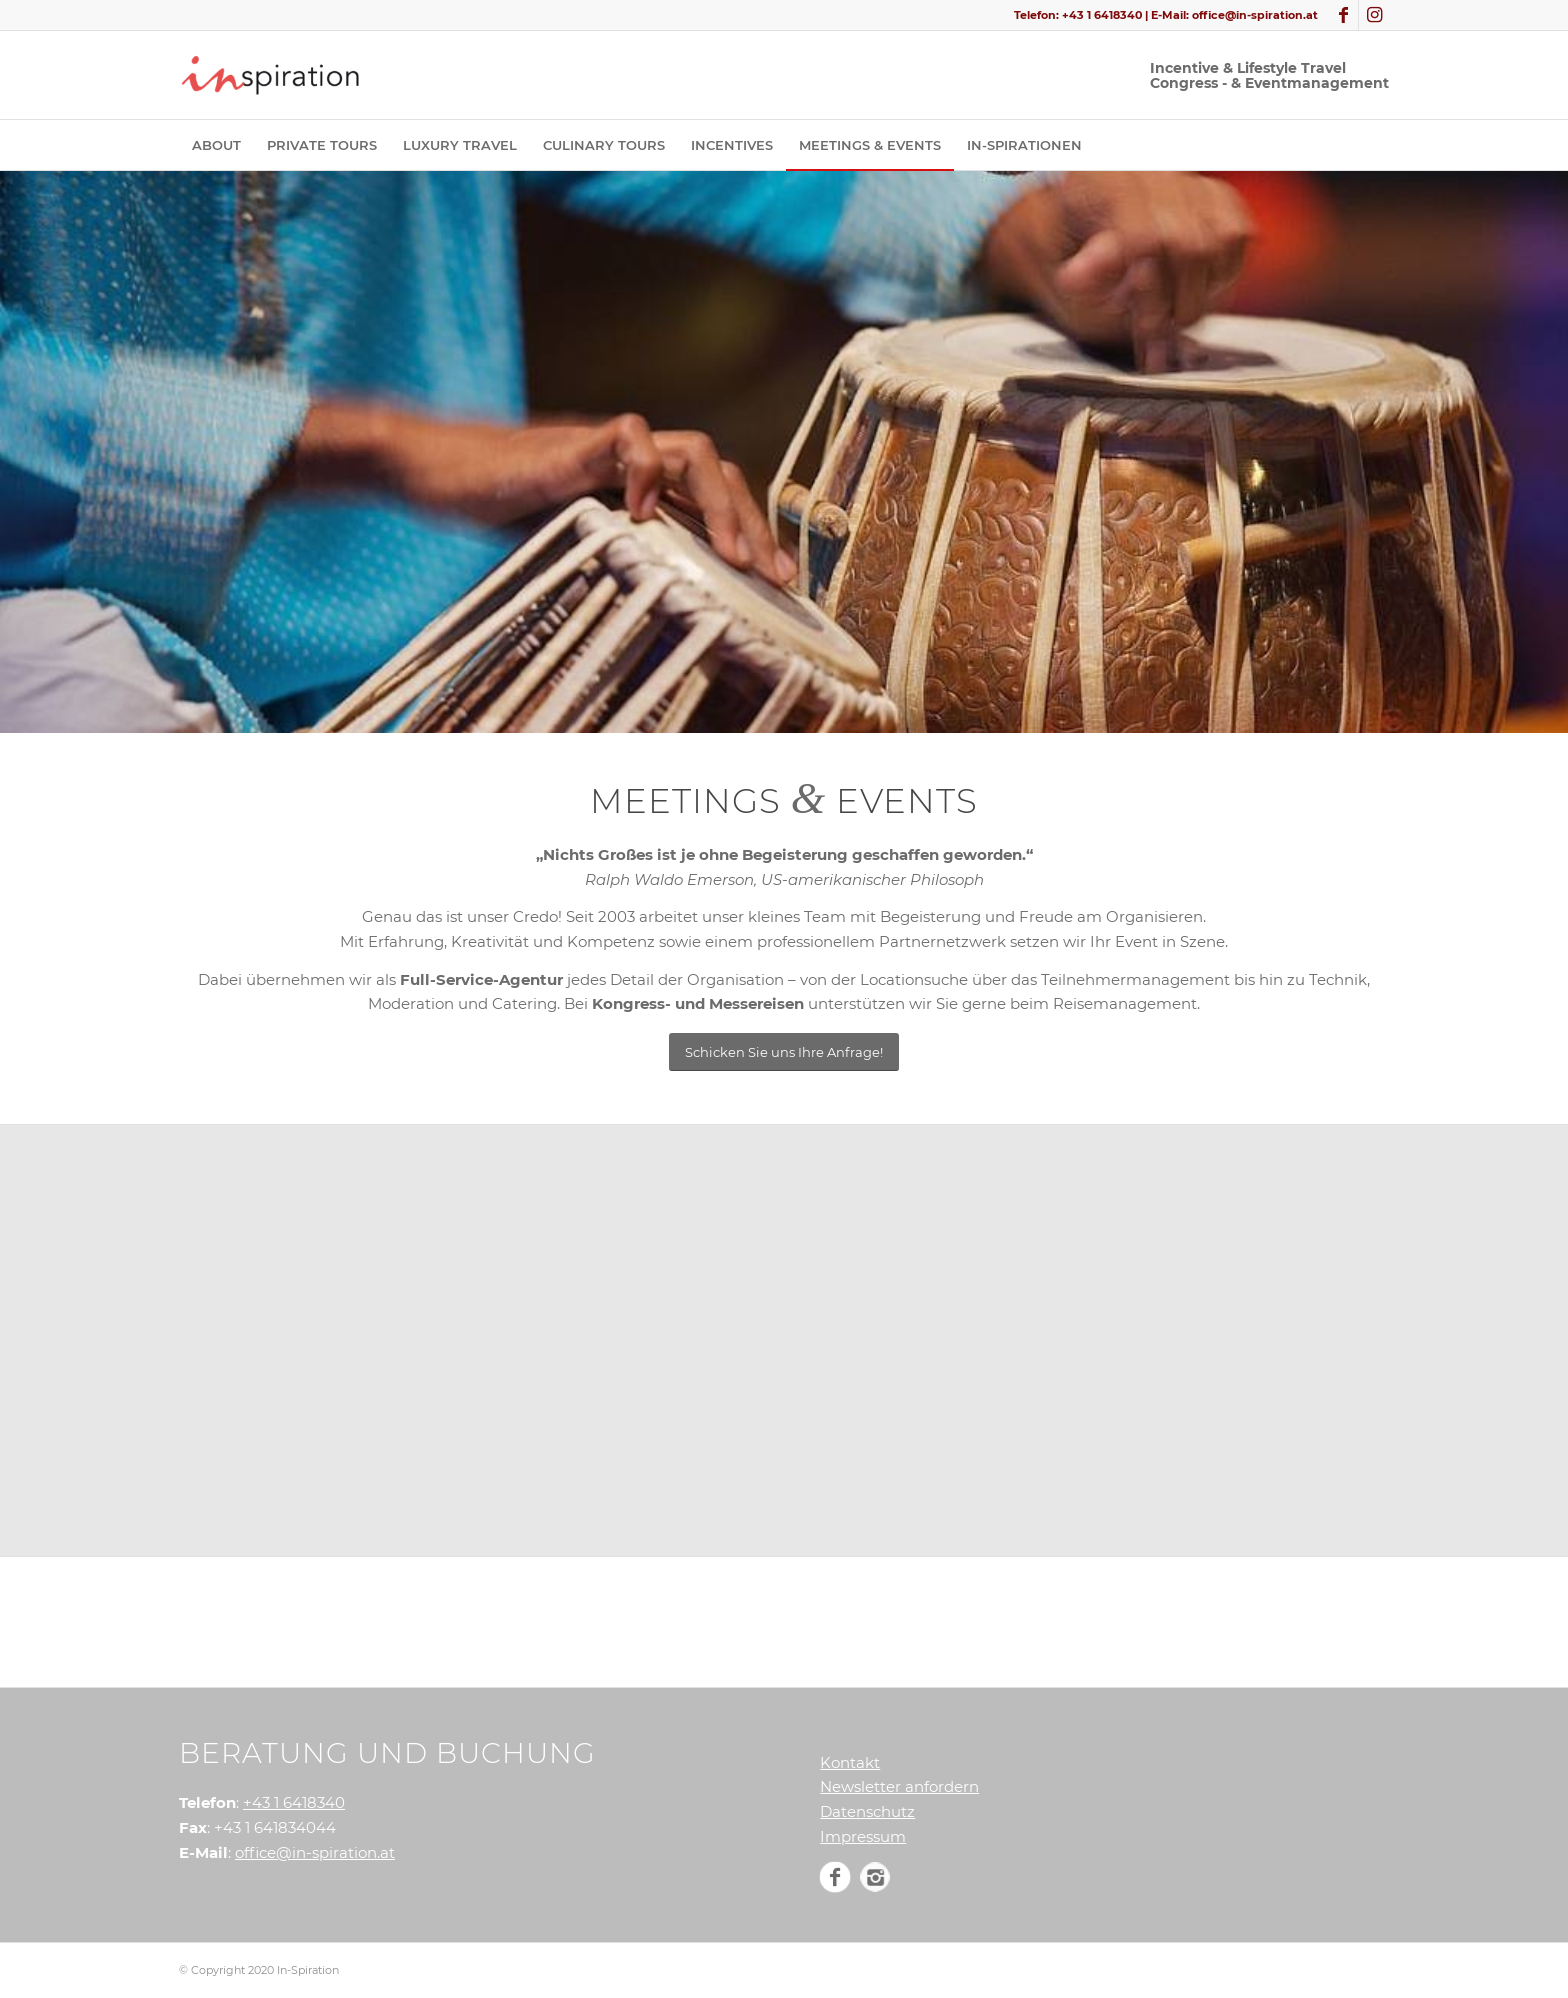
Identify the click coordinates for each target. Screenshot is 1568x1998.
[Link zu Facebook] (1343, 15)
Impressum (863, 1836)
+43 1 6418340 (1102, 15)
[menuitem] (216, 145)
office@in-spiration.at (1255, 15)
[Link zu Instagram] (1374, 15)
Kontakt (850, 1762)
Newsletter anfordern (899, 1786)
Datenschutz (867, 1811)
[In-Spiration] (274, 75)
